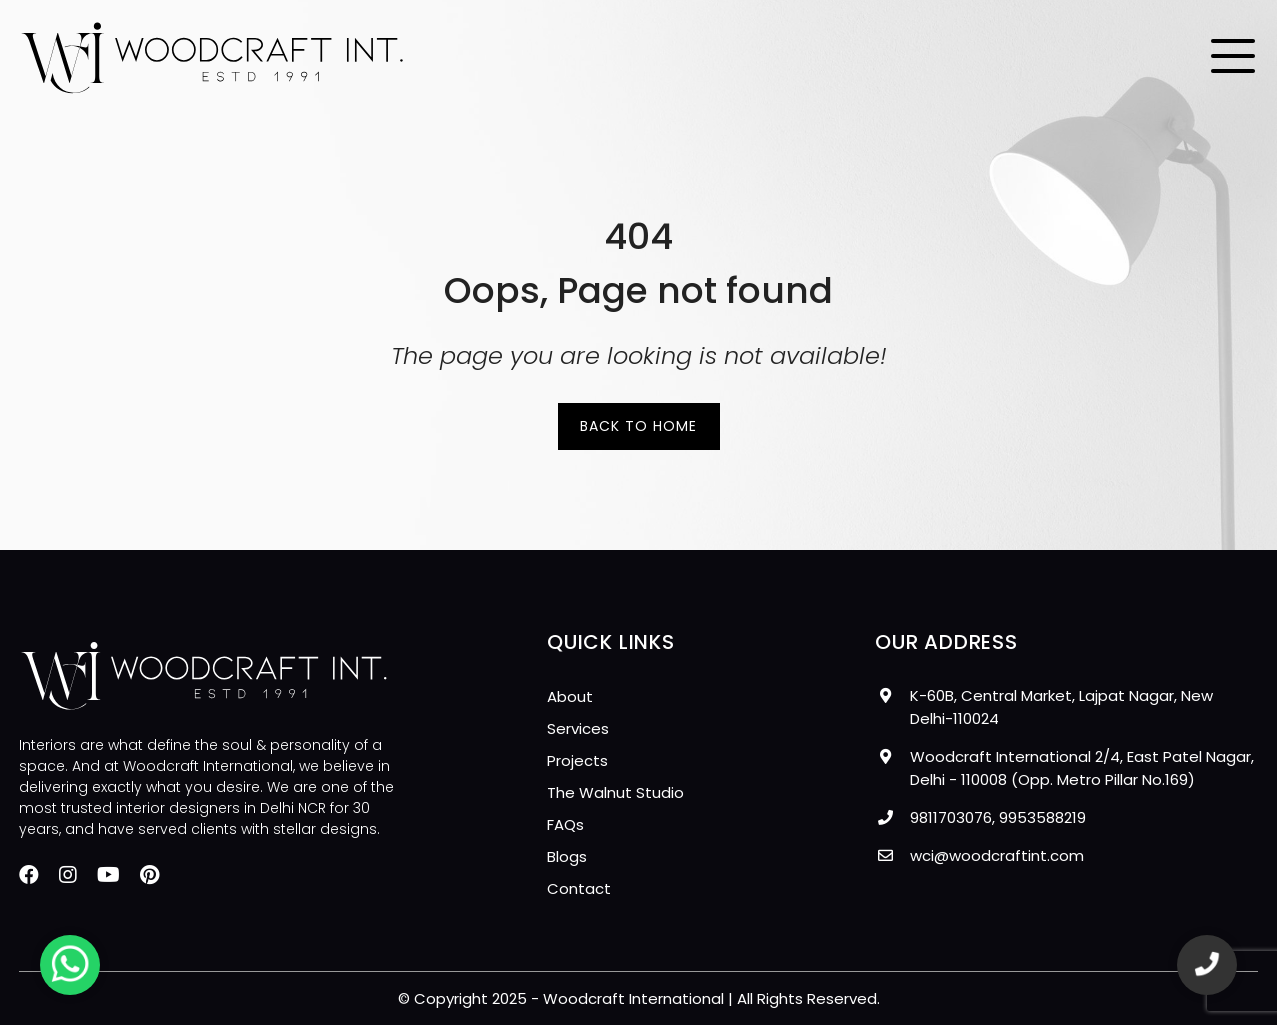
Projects (577, 760)
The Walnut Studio (615, 792)
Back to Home (638, 426)
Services (578, 728)
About (570, 696)
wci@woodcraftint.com (997, 855)
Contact (579, 888)
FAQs (565, 824)
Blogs (567, 856)
